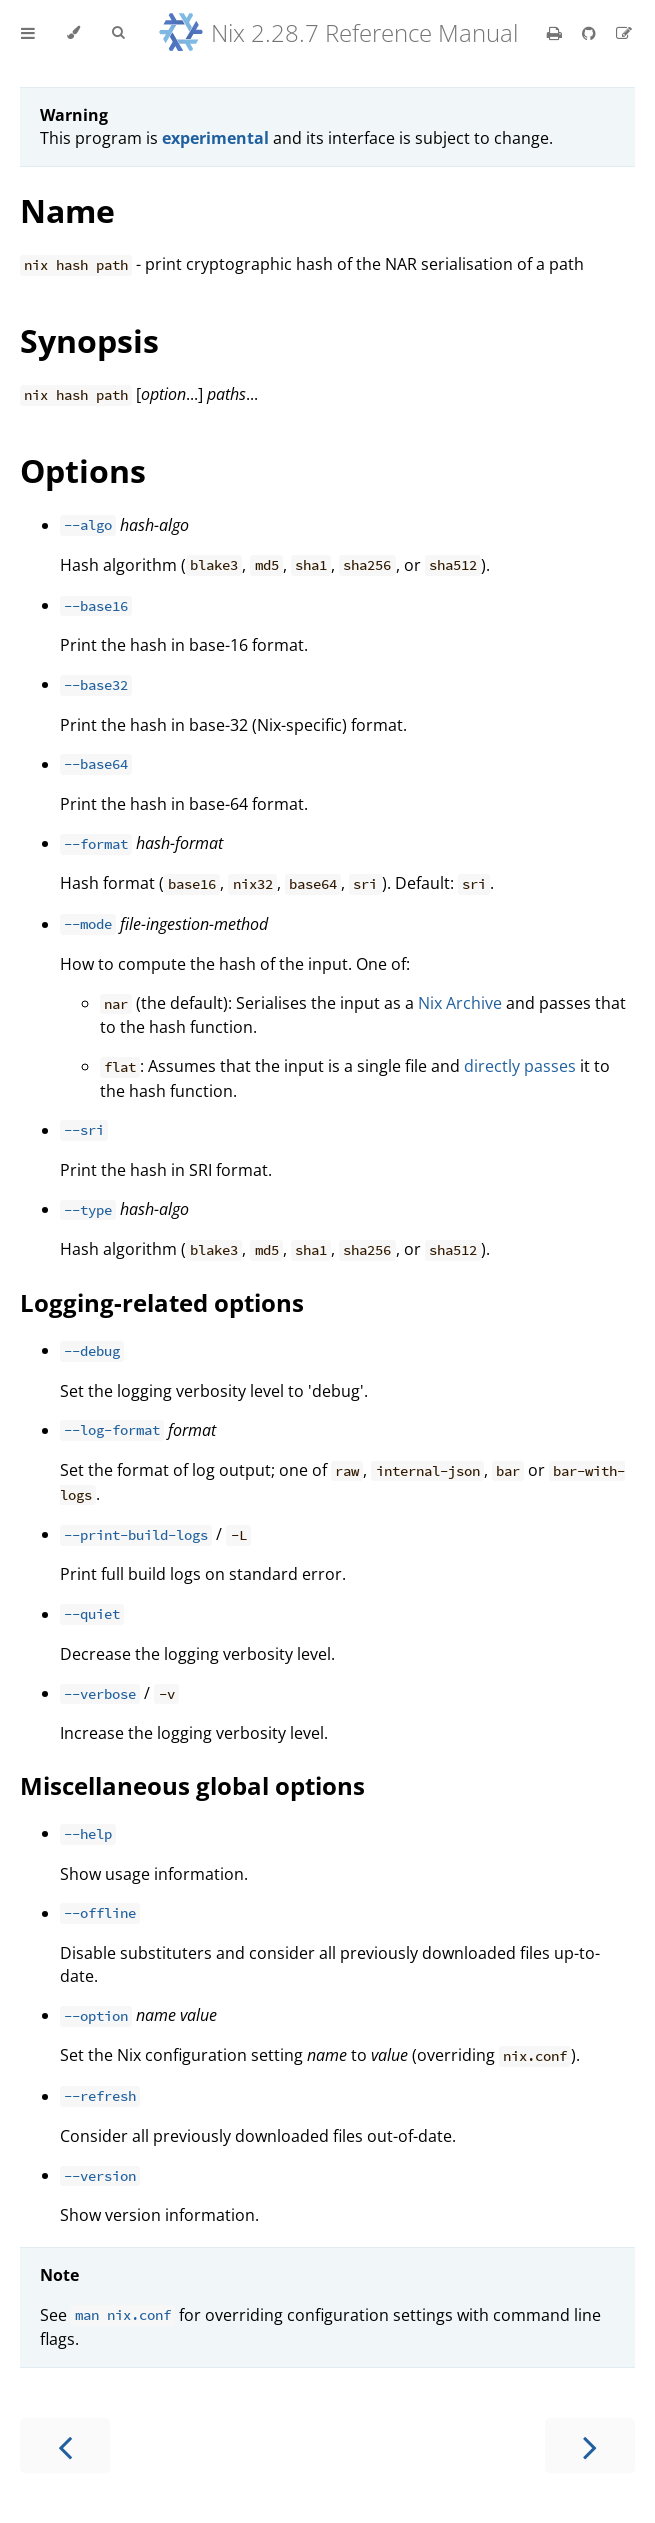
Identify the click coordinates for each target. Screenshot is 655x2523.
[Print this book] (556, 33)
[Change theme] (73, 33)
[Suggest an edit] (624, 33)
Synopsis (89, 340)
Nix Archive (460, 1003)
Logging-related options (162, 1302)
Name (67, 210)
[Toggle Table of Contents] (28, 33)
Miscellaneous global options (192, 1785)
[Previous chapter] (65, 2445)
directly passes (520, 1066)
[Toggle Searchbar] (118, 33)
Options (83, 470)
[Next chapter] (590, 2445)
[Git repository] (591, 33)
